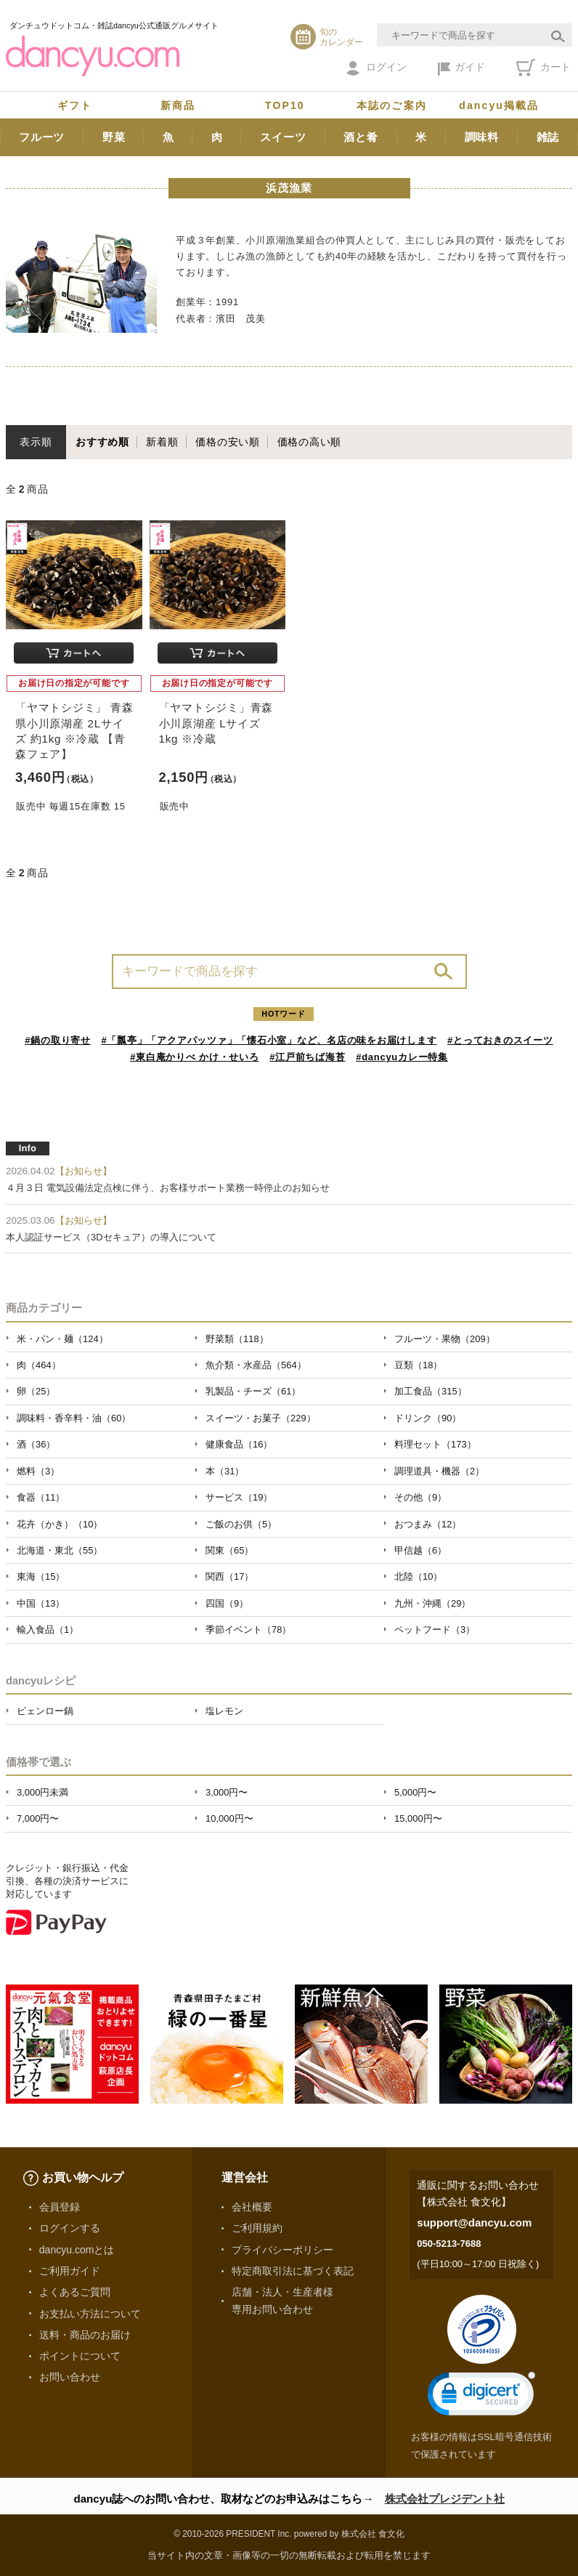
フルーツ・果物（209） (444, 1338)
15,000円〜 (418, 1818)
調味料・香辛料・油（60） (74, 1418)
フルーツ (42, 137)
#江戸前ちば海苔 (307, 1056)
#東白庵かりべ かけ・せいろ (194, 1056)
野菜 (114, 137)
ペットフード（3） (434, 1629)
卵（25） (36, 1391)
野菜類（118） (237, 1338)
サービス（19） (238, 1497)
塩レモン (224, 1710)
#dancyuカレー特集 (402, 1056)
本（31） (224, 1471)
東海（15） (41, 1576)
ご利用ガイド (69, 2271)
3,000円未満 (42, 1792)
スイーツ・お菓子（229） (260, 1418)
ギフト (74, 105)
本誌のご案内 (392, 105)
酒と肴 (360, 137)
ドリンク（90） (427, 1418)
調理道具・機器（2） (439, 1471)
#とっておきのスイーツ (500, 1040)
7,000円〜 (38, 1818)
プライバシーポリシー (282, 2250)
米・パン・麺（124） (62, 1338)
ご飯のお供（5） (241, 1524)
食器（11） (41, 1497)
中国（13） (41, 1603)
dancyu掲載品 (499, 105)
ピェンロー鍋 (45, 1710)
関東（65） (229, 1550)
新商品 (177, 105)
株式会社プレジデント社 (445, 2498)
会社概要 (252, 2207)
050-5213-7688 (449, 2243)
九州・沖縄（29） (432, 1603)
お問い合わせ (69, 2377)
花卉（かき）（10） (59, 1524)
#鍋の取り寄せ (58, 1040)
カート (543, 67)
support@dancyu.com (474, 2222)
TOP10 (285, 105)
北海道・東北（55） (59, 1550)
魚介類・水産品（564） (255, 1365)
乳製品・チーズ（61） (253, 1391)
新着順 (162, 442)
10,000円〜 (229, 1818)
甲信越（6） (420, 1550)
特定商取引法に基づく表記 (293, 2271)
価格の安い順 (227, 442)
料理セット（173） (435, 1444)
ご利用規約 (257, 2228)
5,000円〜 (415, 1792)
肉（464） (39, 1365)
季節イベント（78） (248, 1629)
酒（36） (36, 1444)
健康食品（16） (238, 1444)
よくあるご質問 (74, 2292)
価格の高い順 (309, 442)
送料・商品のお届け (85, 2335)
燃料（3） (38, 1471)
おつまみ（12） (427, 1524)
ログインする (69, 2228)
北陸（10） (418, 1576)
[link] (481, 2397)
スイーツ (283, 137)
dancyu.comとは (77, 2250)
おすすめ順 (102, 442)
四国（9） (226, 1603)
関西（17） (229, 1576)
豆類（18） (418, 1365)
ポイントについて (80, 2356)
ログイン (376, 68)
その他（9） (420, 1497)
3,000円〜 (226, 1792)
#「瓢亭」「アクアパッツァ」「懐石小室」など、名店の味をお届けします (269, 1040)
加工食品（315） (430, 1391)
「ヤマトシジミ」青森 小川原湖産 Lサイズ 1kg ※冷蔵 (216, 722)
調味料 (482, 137)
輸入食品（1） (47, 1629)
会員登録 (59, 2207)
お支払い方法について (90, 2313)
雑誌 (548, 137)
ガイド (461, 68)
